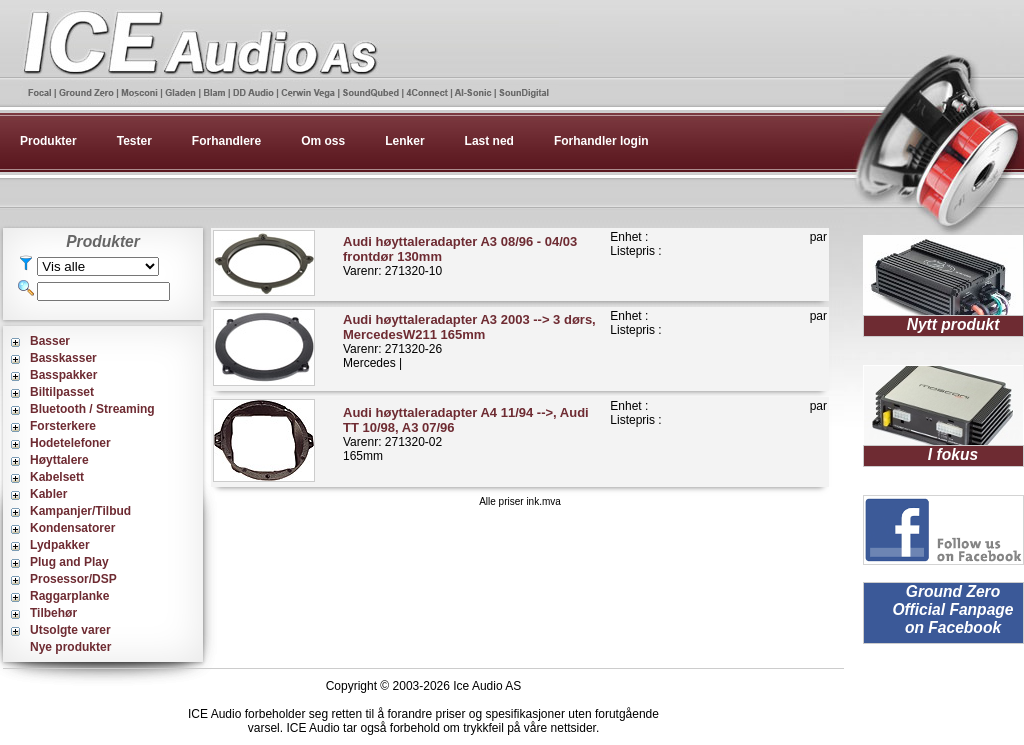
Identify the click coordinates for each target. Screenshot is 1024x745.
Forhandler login (601, 141)
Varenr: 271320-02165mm (466, 434)
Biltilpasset (62, 392)
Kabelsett (57, 477)
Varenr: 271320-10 (460, 256)
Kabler (48, 494)
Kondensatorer (72, 528)
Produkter (48, 141)
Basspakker (63, 375)
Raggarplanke (69, 596)
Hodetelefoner (70, 443)
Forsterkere (63, 426)
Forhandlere (226, 141)
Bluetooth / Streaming (92, 409)
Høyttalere (59, 460)
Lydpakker (60, 545)
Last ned (489, 141)
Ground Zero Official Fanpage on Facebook (952, 609)
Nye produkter (70, 647)
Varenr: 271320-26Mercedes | (469, 341)
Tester (134, 141)
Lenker (404, 141)
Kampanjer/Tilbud (80, 511)
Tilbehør (53, 613)
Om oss (323, 141)
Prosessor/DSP (73, 579)
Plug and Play (69, 562)
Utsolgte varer (70, 630)
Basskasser (63, 358)
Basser (50, 341)
